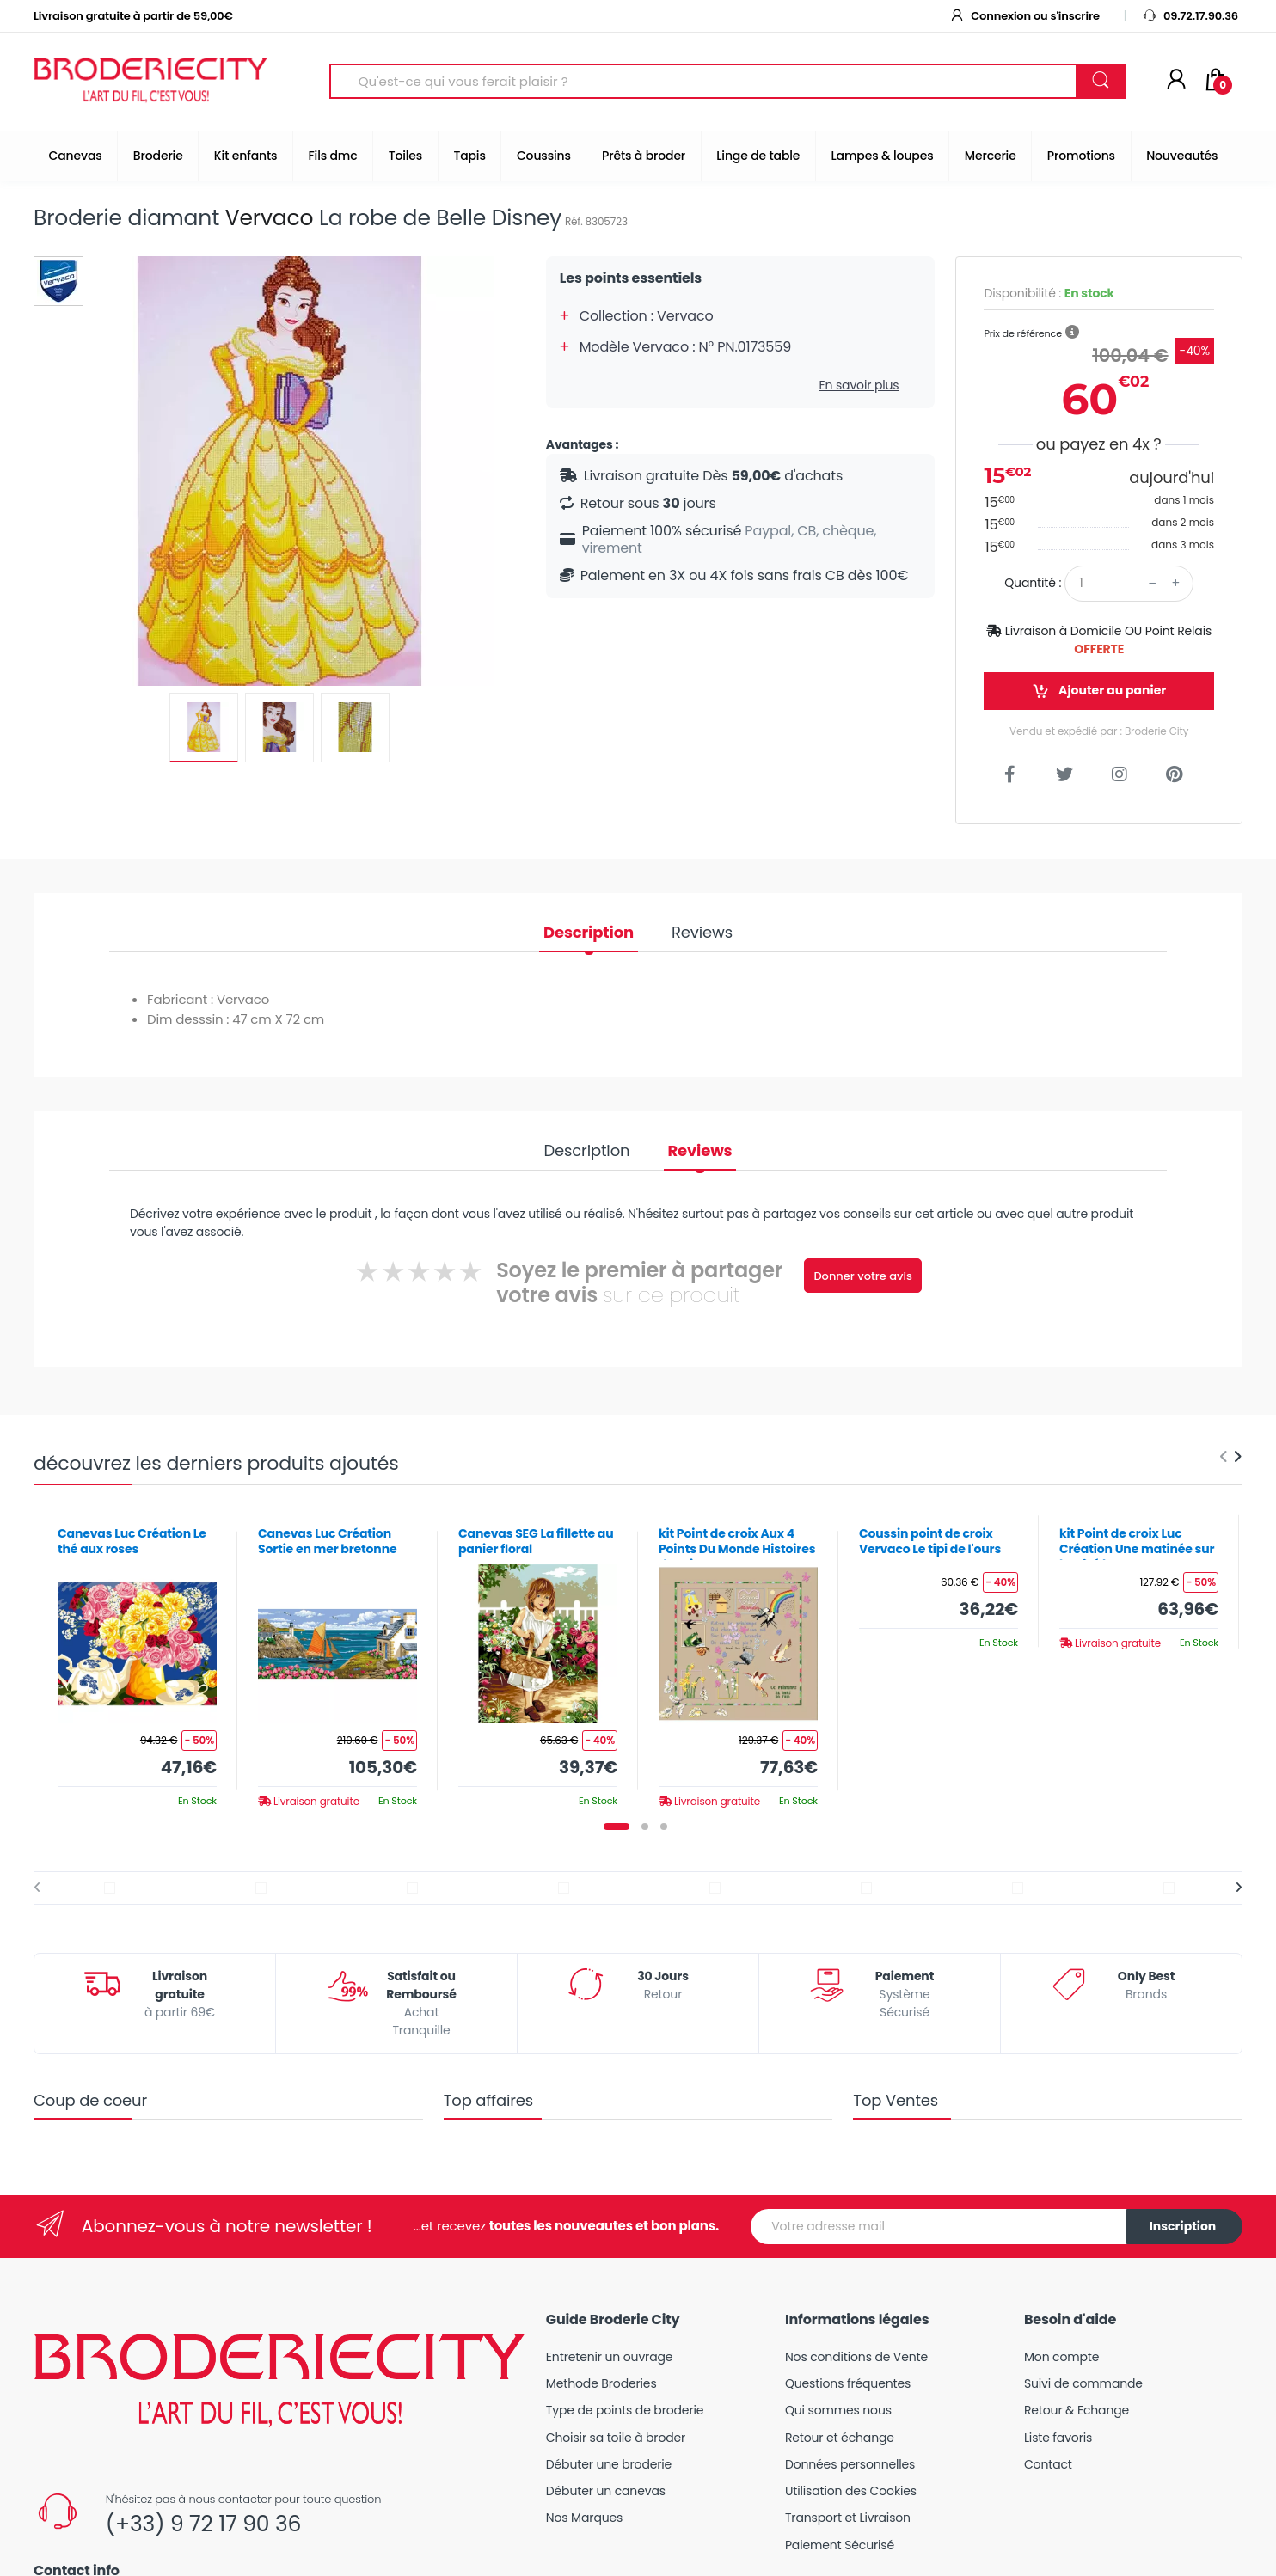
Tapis (469, 155)
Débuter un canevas (606, 2491)
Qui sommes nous (838, 2410)
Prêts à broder (643, 155)
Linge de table (758, 155)
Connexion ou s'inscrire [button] (1024, 16)
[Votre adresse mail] (939, 2226)
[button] (1072, 332)
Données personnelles (850, 2464)
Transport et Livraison (848, 2517)
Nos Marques (584, 2517)
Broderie (158, 155)
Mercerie (990, 155)
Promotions (1081, 155)
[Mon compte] (1176, 80)
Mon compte (1061, 2356)
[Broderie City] (150, 81)
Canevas (75, 155)
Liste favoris (1058, 2437)
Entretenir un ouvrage (609, 2356)
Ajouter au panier (1099, 691)
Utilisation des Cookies (851, 2491)
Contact (1048, 2464)
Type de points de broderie (624, 2410)
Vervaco (269, 218)
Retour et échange (839, 2437)
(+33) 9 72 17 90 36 (203, 2524)
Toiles (405, 155)
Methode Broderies (601, 2383)
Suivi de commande (1083, 2383)
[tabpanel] (137, 1660)
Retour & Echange (1076, 2410)
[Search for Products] (703, 81)
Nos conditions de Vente (856, 2356)
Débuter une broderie (609, 2464)
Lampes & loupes (882, 155)
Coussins (544, 155)
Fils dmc (333, 155)
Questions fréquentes (848, 2383)
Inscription (1183, 2226)
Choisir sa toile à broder (615, 2437)
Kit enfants (245, 155)
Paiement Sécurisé (839, 2545)
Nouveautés (1182, 155)
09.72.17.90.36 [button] (1190, 16)
